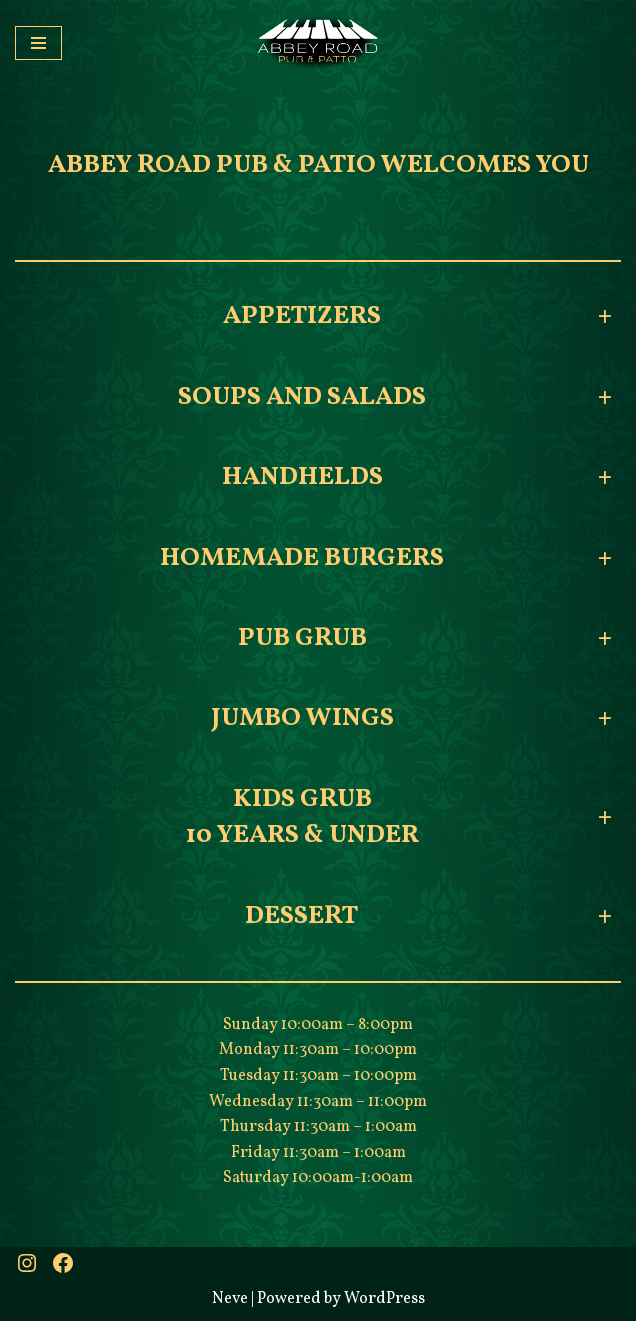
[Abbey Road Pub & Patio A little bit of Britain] (318, 43)
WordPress (384, 1299)
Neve (230, 1299)
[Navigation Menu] (38, 43)
